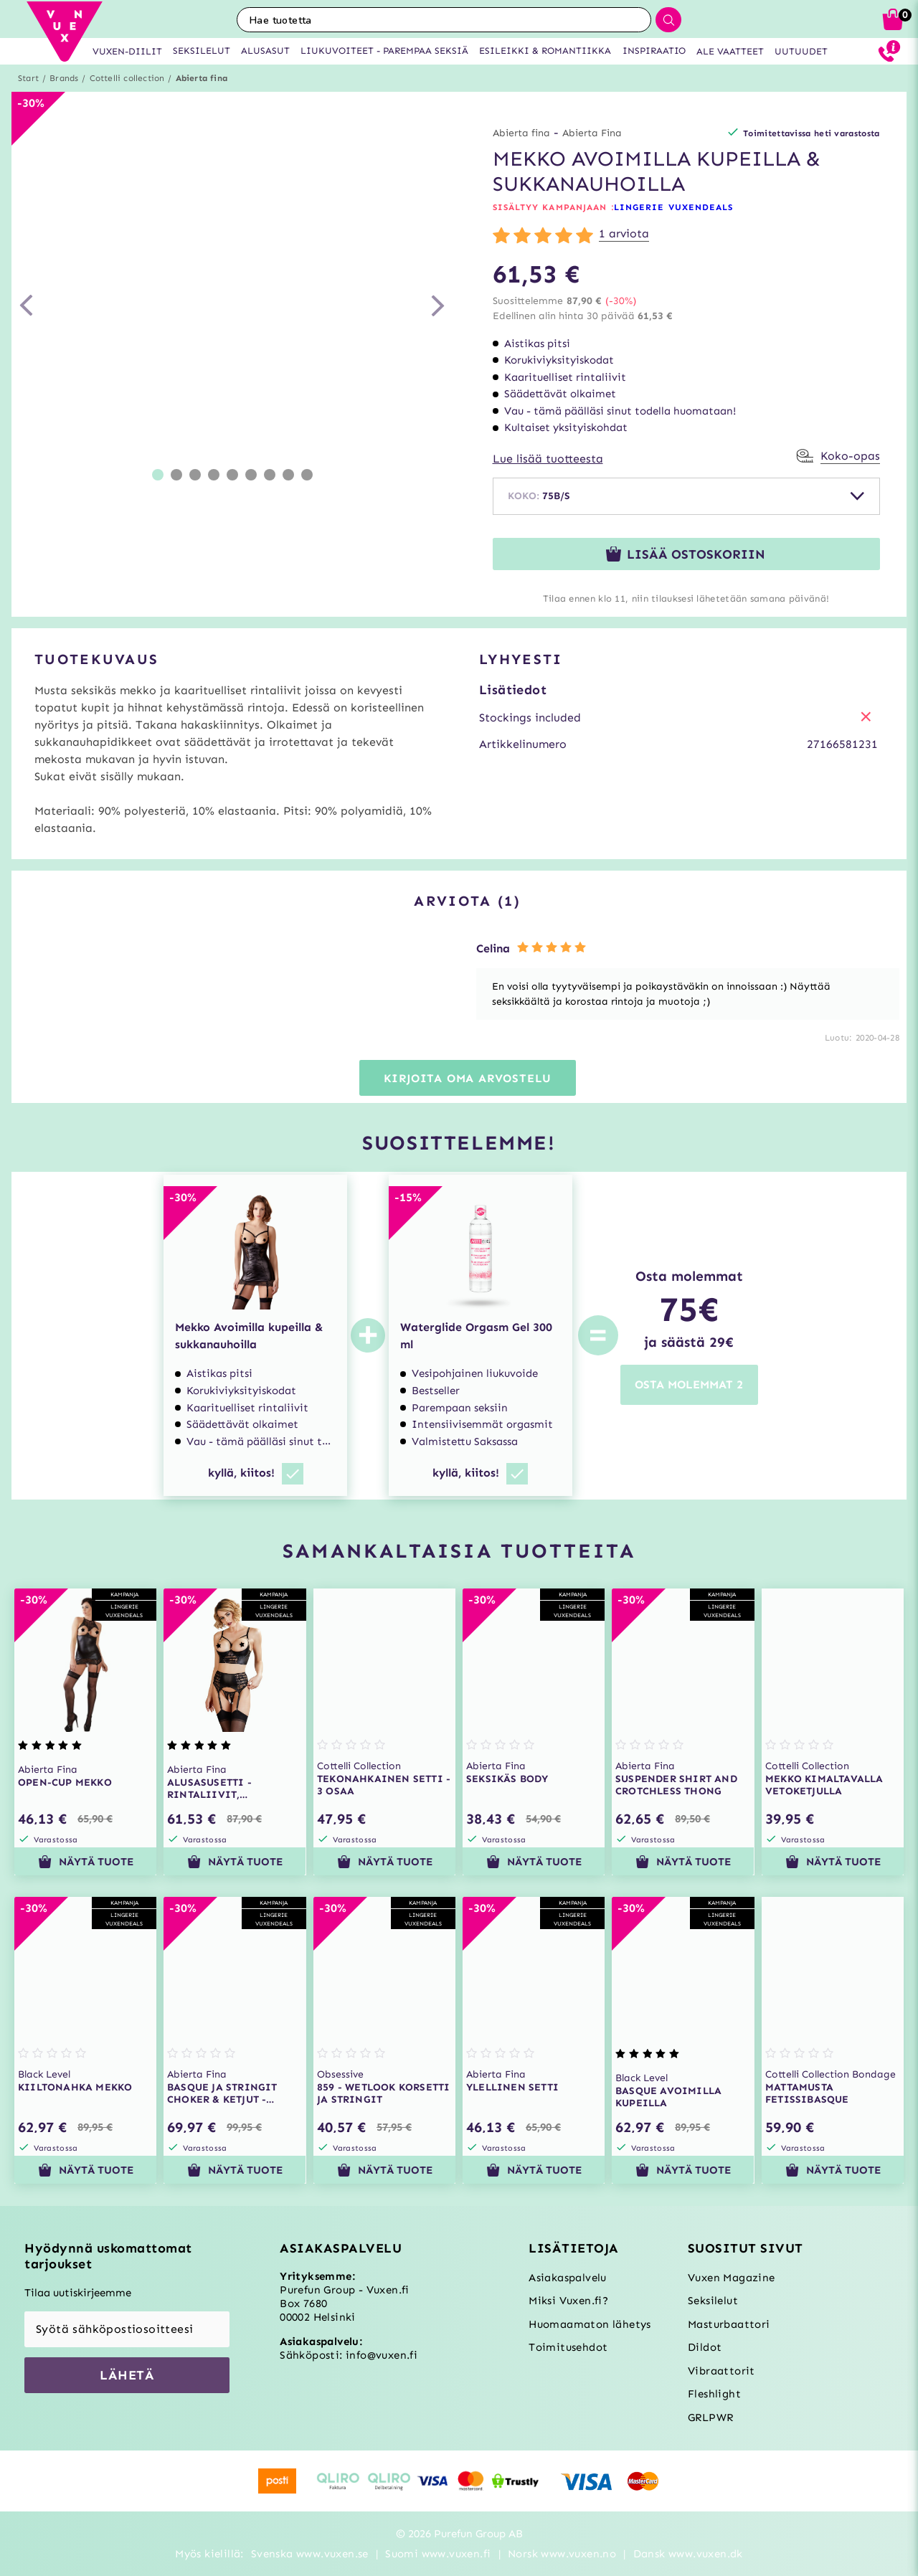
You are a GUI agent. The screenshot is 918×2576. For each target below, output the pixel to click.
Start (28, 78)
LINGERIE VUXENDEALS (674, 207)
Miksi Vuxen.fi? (568, 2300)
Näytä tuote (85, 1861)
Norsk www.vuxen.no (562, 2553)
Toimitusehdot (568, 2347)
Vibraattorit (721, 2370)
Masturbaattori (729, 2324)
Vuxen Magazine (731, 2277)
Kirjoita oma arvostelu (468, 1078)
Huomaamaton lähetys (590, 2324)
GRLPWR (710, 2417)
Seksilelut (713, 2300)
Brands (63, 78)
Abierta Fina (592, 133)
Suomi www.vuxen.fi (438, 2553)
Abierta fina (201, 78)
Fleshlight (714, 2393)
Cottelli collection (127, 78)
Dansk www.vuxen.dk (688, 2553)
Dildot (704, 2347)
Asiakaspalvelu (568, 2277)
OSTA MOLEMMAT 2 (689, 1384)
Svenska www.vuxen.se (310, 2553)
